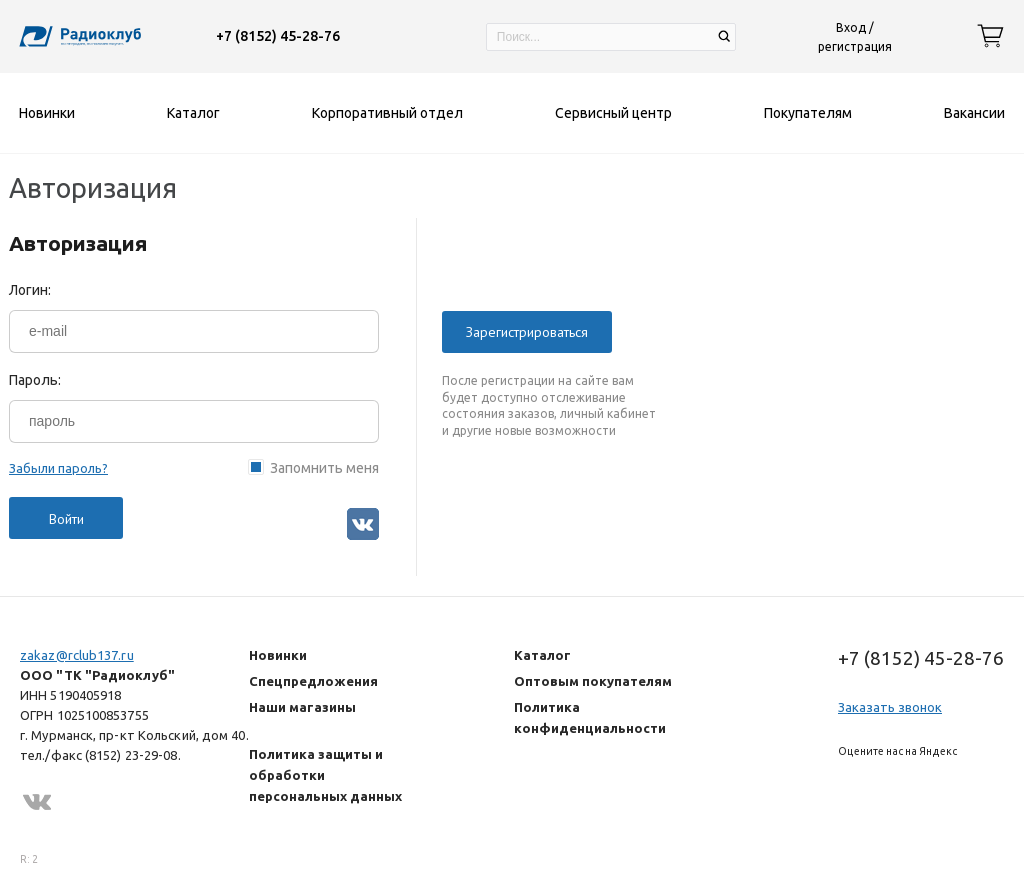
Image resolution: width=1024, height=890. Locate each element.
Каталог (542, 655)
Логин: (30, 290)
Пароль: (35, 380)
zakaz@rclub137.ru (77, 655)
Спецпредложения (313, 681)
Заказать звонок (890, 707)
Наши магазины (302, 707)
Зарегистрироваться (527, 332)
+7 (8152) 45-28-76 (278, 36)
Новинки (278, 655)
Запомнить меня (324, 467)
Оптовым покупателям (593, 681)
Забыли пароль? (58, 468)
